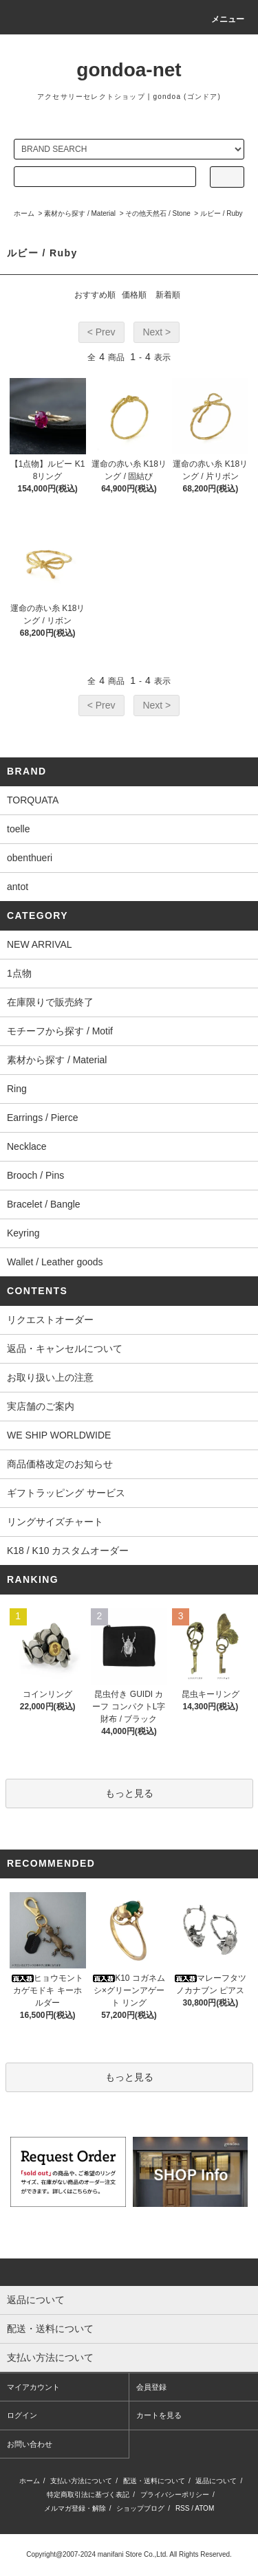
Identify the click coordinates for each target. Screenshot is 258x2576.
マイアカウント (33, 2387)
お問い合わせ (29, 2444)
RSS (182, 2508)
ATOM (204, 2508)
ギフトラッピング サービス (66, 1492)
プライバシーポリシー (174, 2494)
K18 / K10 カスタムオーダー (68, 1550)
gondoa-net (128, 69)
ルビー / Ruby (221, 213)
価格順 (134, 295)
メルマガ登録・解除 (75, 2508)
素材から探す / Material (80, 213)
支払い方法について (81, 2481)
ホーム (24, 213)
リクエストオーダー (50, 1319)
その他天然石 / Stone (157, 213)
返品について (216, 2481)
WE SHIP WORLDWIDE (59, 1435)
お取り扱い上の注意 (50, 1377)
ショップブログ (140, 2508)
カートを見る (159, 2415)
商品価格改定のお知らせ (60, 1463)
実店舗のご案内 (40, 1406)
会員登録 (151, 2387)
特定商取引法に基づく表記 (88, 2494)
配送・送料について (154, 2481)
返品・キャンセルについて (64, 1348)
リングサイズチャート (55, 1521)
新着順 (167, 295)
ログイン (22, 2415)
